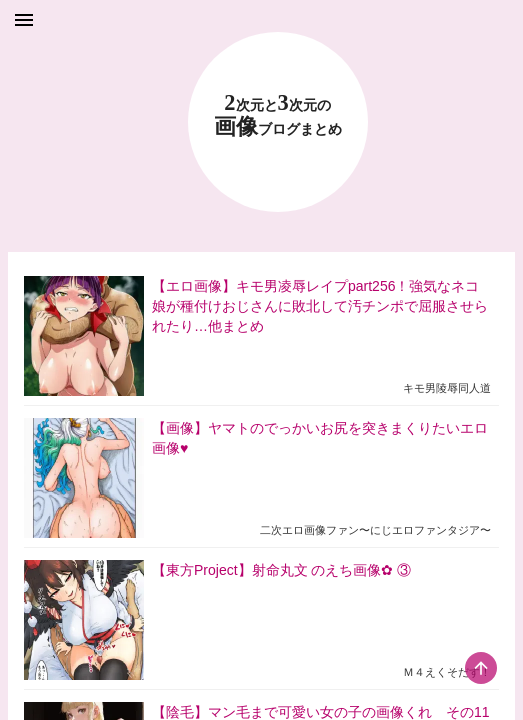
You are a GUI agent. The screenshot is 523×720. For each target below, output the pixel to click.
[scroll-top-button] (481, 668)
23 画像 (278, 115)
